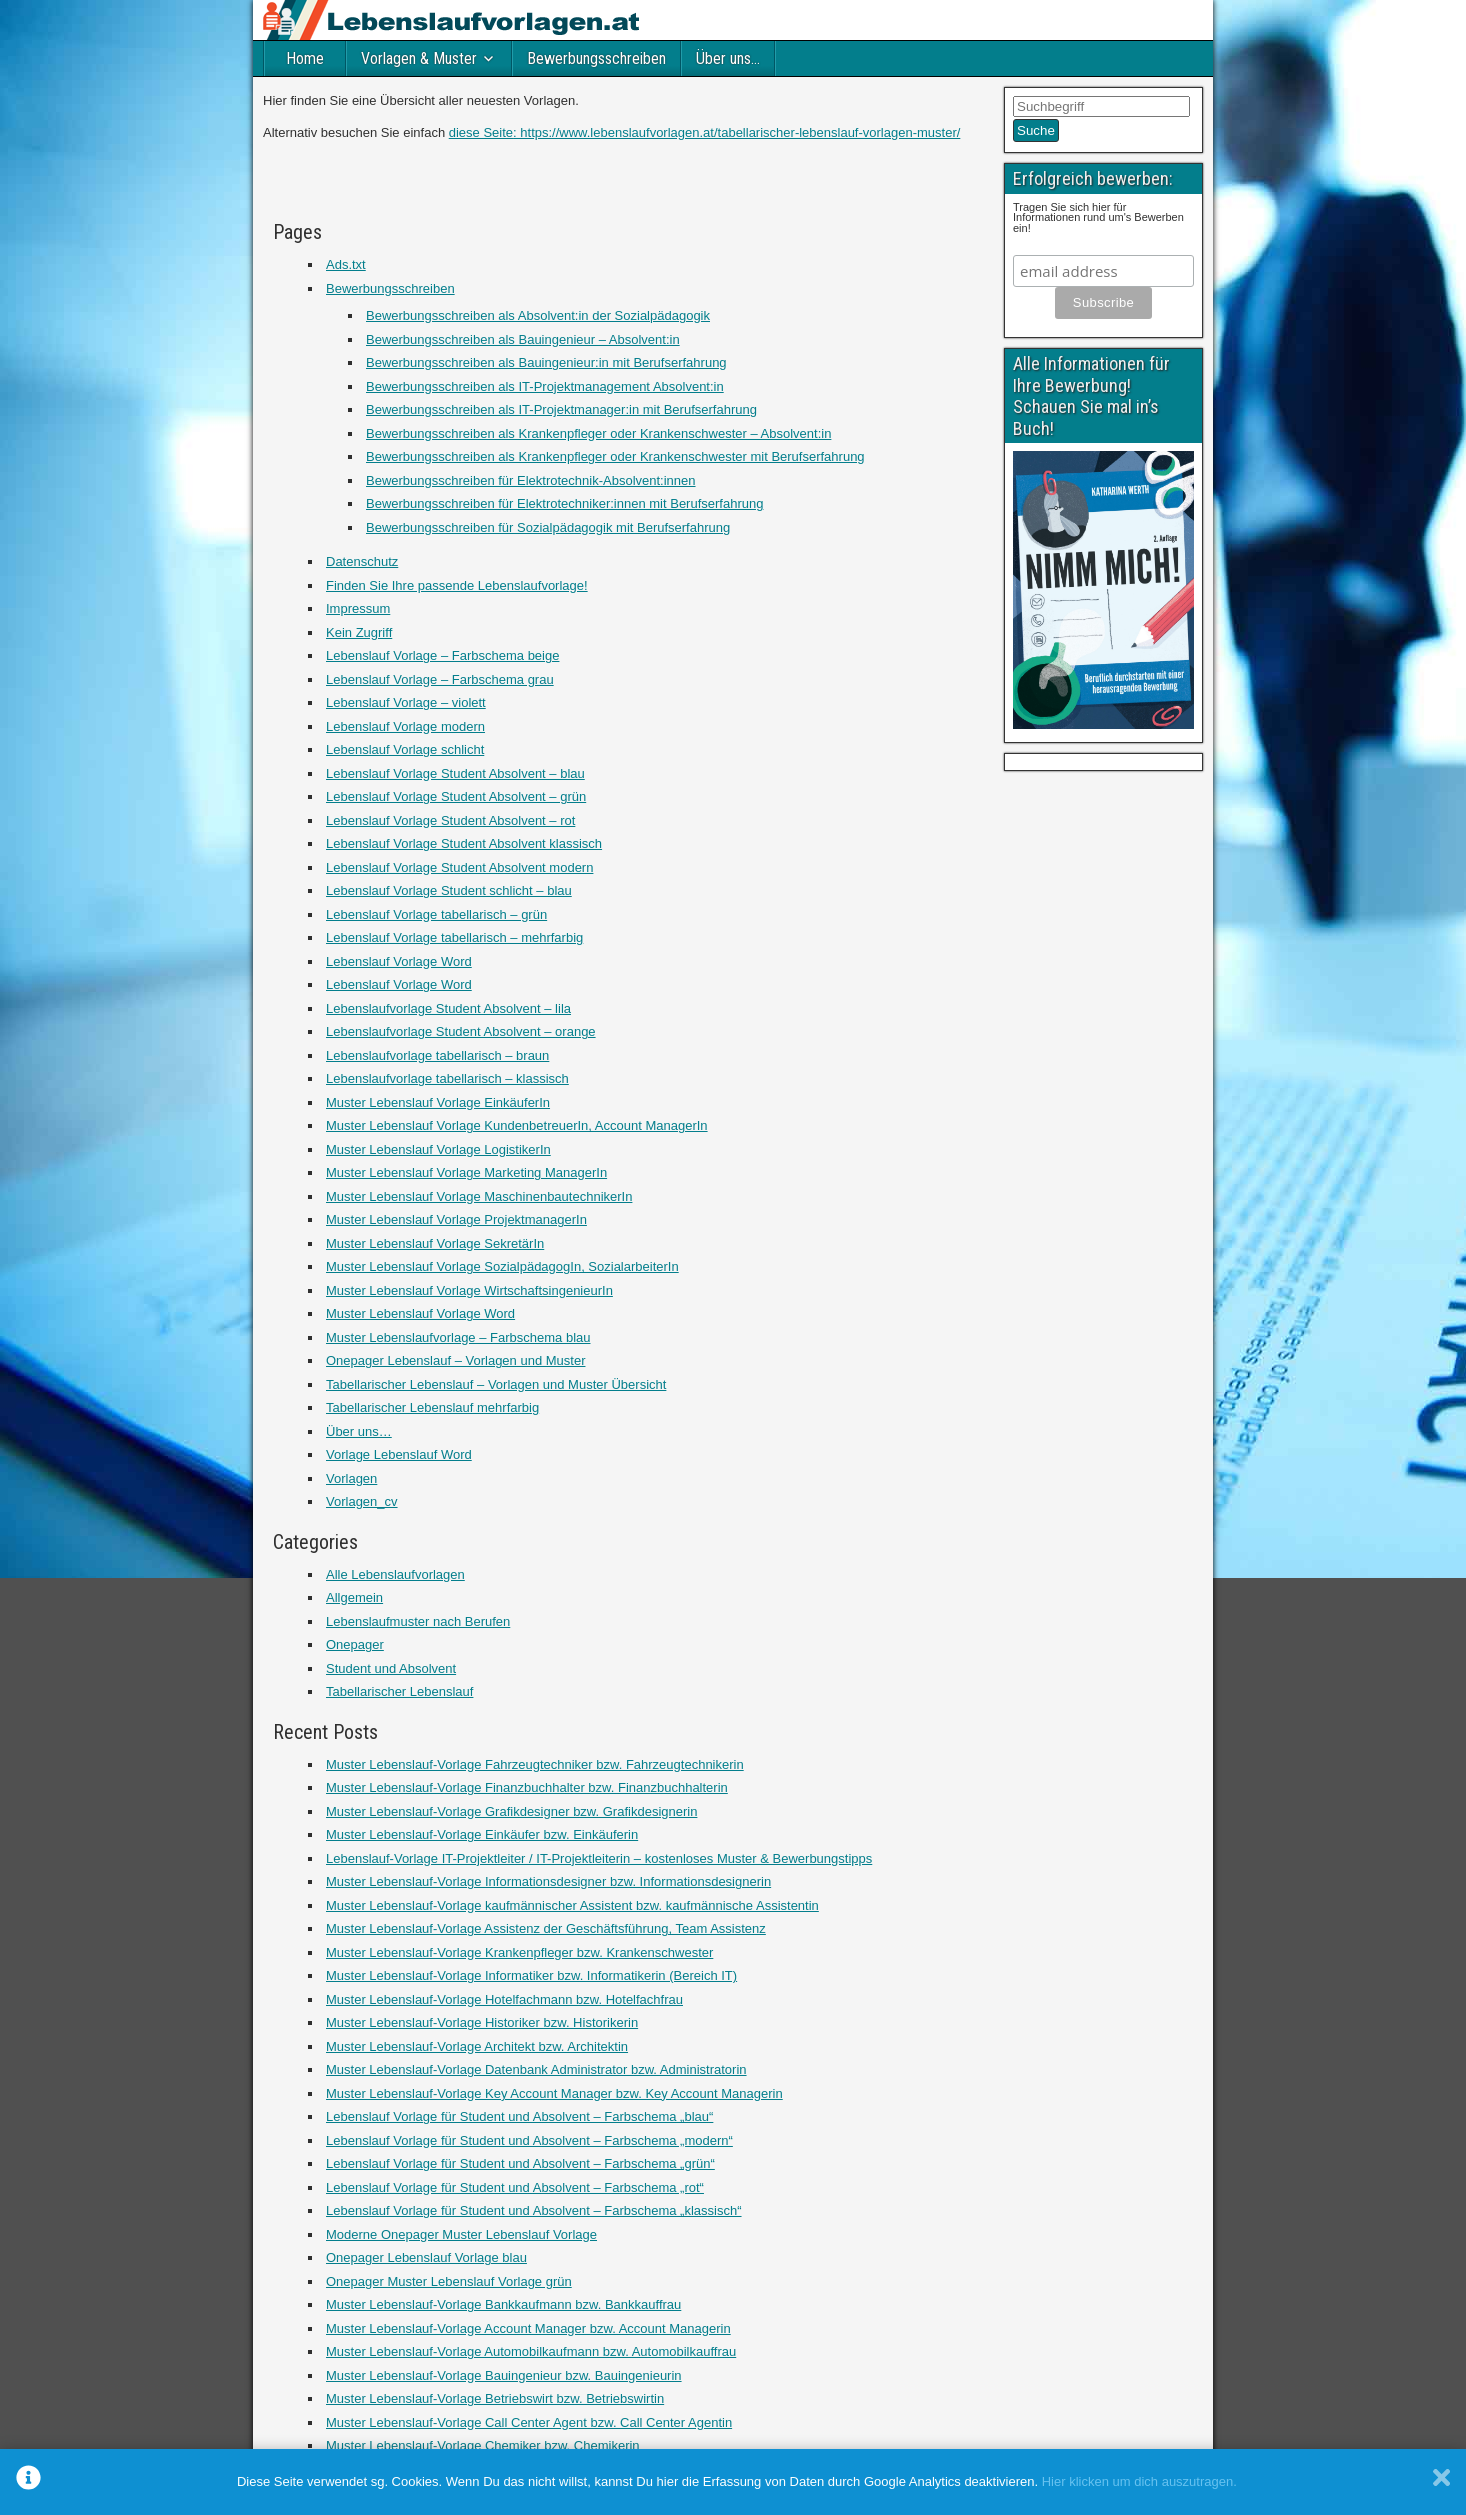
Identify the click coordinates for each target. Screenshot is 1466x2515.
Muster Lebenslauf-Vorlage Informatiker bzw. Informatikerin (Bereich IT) (531, 1975)
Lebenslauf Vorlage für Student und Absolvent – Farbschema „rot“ (515, 2187)
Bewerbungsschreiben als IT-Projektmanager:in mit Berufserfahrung (561, 409)
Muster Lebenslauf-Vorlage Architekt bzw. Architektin (477, 2046)
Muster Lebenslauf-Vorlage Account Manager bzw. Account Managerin (528, 2328)
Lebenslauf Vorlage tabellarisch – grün (436, 914)
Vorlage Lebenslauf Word (399, 1454)
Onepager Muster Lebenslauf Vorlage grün (449, 2281)
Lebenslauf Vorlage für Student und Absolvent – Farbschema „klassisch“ (534, 2210)
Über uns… (728, 58)
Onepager (355, 1644)
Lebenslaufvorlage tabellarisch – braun (437, 1055)
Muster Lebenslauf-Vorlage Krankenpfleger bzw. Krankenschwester (519, 1952)
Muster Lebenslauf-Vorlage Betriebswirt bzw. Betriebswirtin (495, 2398)
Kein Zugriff (359, 632)
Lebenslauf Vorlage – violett (406, 702)
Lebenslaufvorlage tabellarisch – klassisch (447, 1078)
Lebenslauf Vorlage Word (399, 961)
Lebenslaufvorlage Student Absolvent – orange (461, 1031)
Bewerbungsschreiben (596, 58)
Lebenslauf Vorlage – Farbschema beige (442, 655)
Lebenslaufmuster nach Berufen (418, 1621)
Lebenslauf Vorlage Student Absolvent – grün (456, 796)
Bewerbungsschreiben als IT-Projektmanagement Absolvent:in (545, 386)
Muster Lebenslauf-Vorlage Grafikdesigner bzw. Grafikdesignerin (511, 1811)
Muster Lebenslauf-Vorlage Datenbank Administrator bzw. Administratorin (536, 2069)
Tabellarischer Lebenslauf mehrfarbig (432, 1407)
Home (305, 58)
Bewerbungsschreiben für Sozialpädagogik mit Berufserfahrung (548, 527)
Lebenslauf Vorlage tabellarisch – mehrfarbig (454, 937)
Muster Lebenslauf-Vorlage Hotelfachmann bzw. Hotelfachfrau (504, 1999)
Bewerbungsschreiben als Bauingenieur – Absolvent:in (523, 339)
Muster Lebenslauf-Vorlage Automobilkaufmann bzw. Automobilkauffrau (531, 2351)
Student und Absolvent (391, 1668)
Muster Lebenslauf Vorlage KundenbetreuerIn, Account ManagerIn (517, 1125)
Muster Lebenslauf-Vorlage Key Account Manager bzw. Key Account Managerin (554, 2093)
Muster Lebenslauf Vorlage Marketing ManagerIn (466, 1172)
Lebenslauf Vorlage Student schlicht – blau (449, 890)
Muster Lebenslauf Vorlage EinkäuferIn (438, 1102)
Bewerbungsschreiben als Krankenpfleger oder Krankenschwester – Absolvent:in (598, 433)
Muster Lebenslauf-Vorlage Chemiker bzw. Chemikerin (483, 2445)
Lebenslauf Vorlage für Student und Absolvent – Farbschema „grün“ (520, 2163)
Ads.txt (346, 264)
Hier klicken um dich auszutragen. (1139, 2481)
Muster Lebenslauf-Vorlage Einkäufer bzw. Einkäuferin (482, 1834)
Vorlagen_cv (362, 1501)
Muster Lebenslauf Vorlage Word (420, 1313)
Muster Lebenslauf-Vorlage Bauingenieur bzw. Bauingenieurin (504, 2375)
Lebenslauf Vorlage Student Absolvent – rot (450, 820)
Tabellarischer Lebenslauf (399, 1691)
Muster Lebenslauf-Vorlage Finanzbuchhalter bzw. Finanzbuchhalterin (527, 1787)
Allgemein (354, 1597)
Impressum (358, 608)
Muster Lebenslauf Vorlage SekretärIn (435, 1243)
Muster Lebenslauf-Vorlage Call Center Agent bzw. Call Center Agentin (529, 2422)
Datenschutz (362, 561)
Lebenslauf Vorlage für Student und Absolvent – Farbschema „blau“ (519, 2116)
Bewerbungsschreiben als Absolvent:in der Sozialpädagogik (538, 315)
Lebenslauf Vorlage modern (405, 726)
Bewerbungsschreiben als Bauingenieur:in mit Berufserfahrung (546, 362)
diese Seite (481, 132)
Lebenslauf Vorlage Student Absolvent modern (459, 867)
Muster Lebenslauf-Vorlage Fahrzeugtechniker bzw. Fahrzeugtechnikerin (535, 1764)
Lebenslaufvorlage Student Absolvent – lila (448, 1008)
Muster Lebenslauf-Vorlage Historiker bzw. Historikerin (482, 2022)
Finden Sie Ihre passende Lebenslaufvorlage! (457, 585)
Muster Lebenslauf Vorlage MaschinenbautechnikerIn (479, 1196)
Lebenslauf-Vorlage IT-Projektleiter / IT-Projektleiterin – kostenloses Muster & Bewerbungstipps (599, 1858)
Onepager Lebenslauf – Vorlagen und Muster (455, 1360)
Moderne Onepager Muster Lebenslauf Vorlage (461, 2234)
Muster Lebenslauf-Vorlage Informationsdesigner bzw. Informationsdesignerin (548, 1881)
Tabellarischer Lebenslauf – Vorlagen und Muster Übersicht (496, 1384)
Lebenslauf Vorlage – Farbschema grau (440, 679)
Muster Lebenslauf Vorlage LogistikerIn (438, 1149)
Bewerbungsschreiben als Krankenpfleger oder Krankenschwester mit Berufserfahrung (615, 456)
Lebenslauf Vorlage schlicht (405, 749)
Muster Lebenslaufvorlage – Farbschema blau (458, 1337)
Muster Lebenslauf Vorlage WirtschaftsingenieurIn (469, 1290)
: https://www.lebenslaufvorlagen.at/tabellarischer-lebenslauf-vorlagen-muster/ (736, 132)
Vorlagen (351, 1478)
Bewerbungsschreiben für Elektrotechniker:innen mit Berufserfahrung (564, 503)
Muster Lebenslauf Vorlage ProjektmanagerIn (456, 1219)
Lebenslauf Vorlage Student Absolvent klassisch (464, 843)
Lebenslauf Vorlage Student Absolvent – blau (455, 773)
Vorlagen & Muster (419, 58)
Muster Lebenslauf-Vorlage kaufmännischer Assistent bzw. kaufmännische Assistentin (572, 1905)
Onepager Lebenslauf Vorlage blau (426, 2257)
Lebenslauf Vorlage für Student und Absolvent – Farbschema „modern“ (529, 2140)
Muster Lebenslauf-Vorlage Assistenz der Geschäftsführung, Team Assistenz (546, 1928)
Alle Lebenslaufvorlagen (395, 1574)
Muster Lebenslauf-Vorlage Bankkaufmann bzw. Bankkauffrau (503, 2304)
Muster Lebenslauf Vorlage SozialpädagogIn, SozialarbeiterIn (502, 1266)
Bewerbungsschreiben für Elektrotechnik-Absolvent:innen (531, 480)
